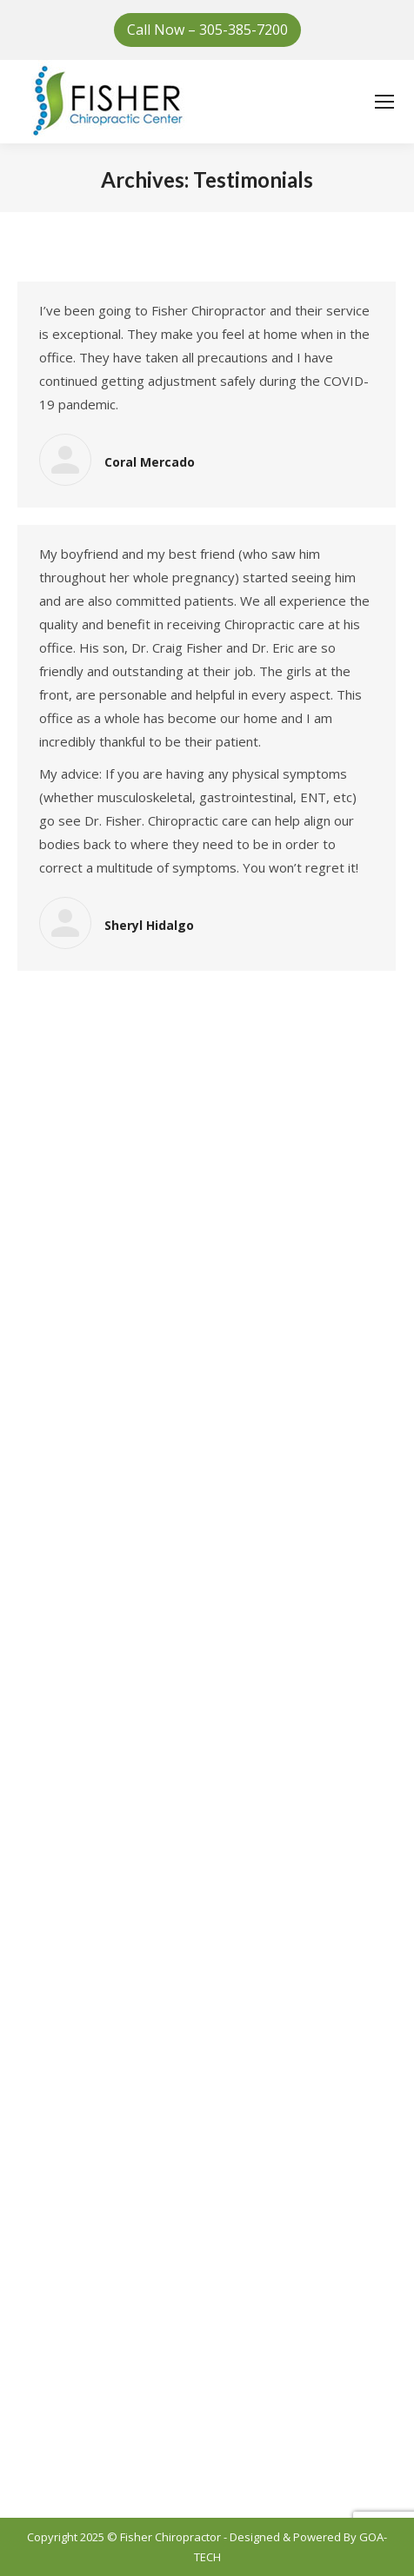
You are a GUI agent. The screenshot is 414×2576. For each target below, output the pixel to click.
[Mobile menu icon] (384, 102)
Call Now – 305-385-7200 (207, 29)
